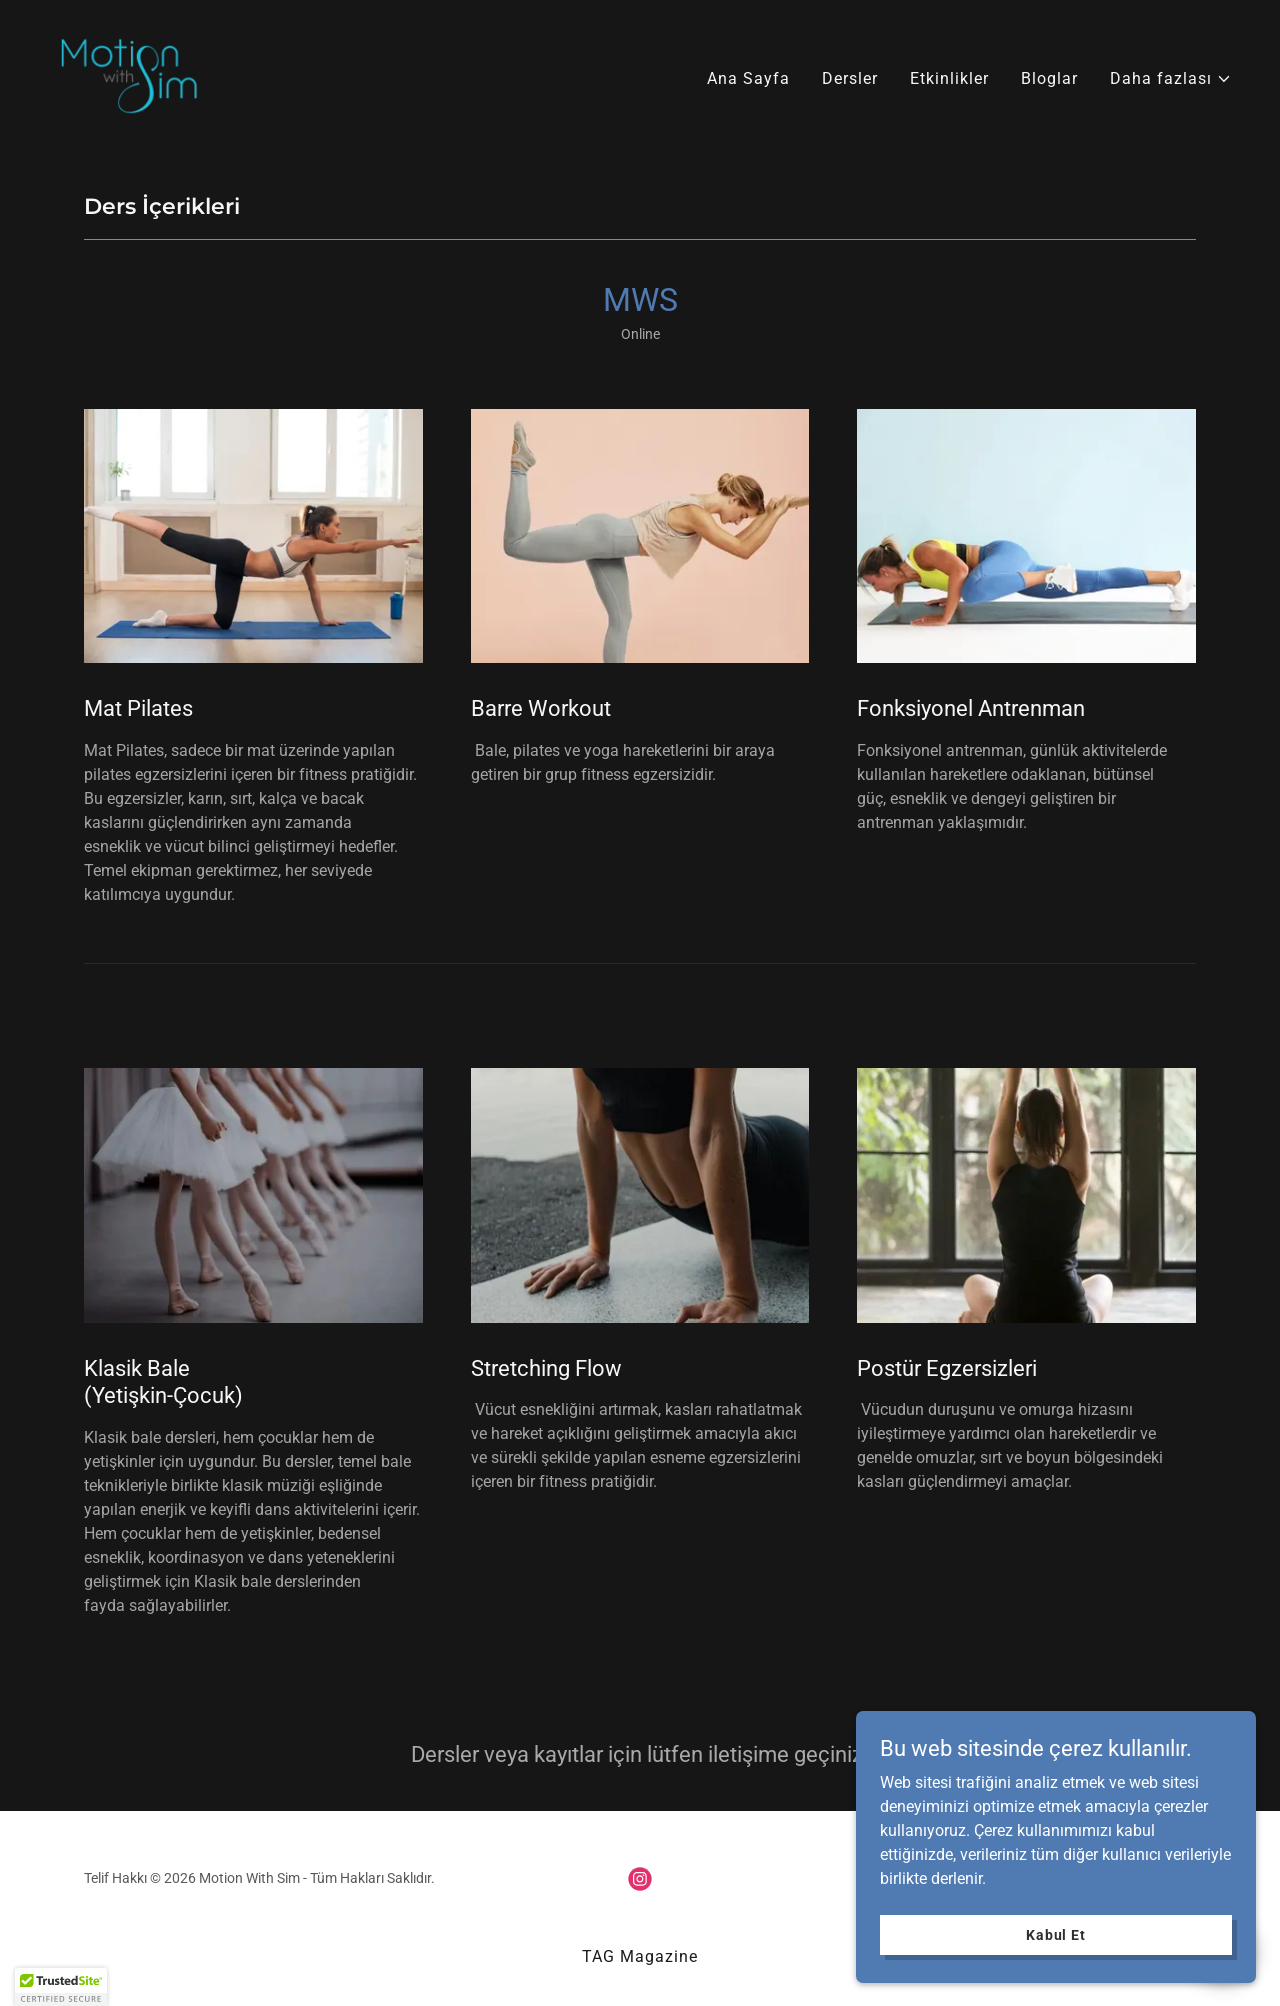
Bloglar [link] (1049, 78)
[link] (129, 74)
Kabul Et (1056, 1934)
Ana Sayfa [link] (748, 78)
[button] (1171, 79)
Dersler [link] (850, 78)
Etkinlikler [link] (949, 78)
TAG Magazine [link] (640, 1956)
